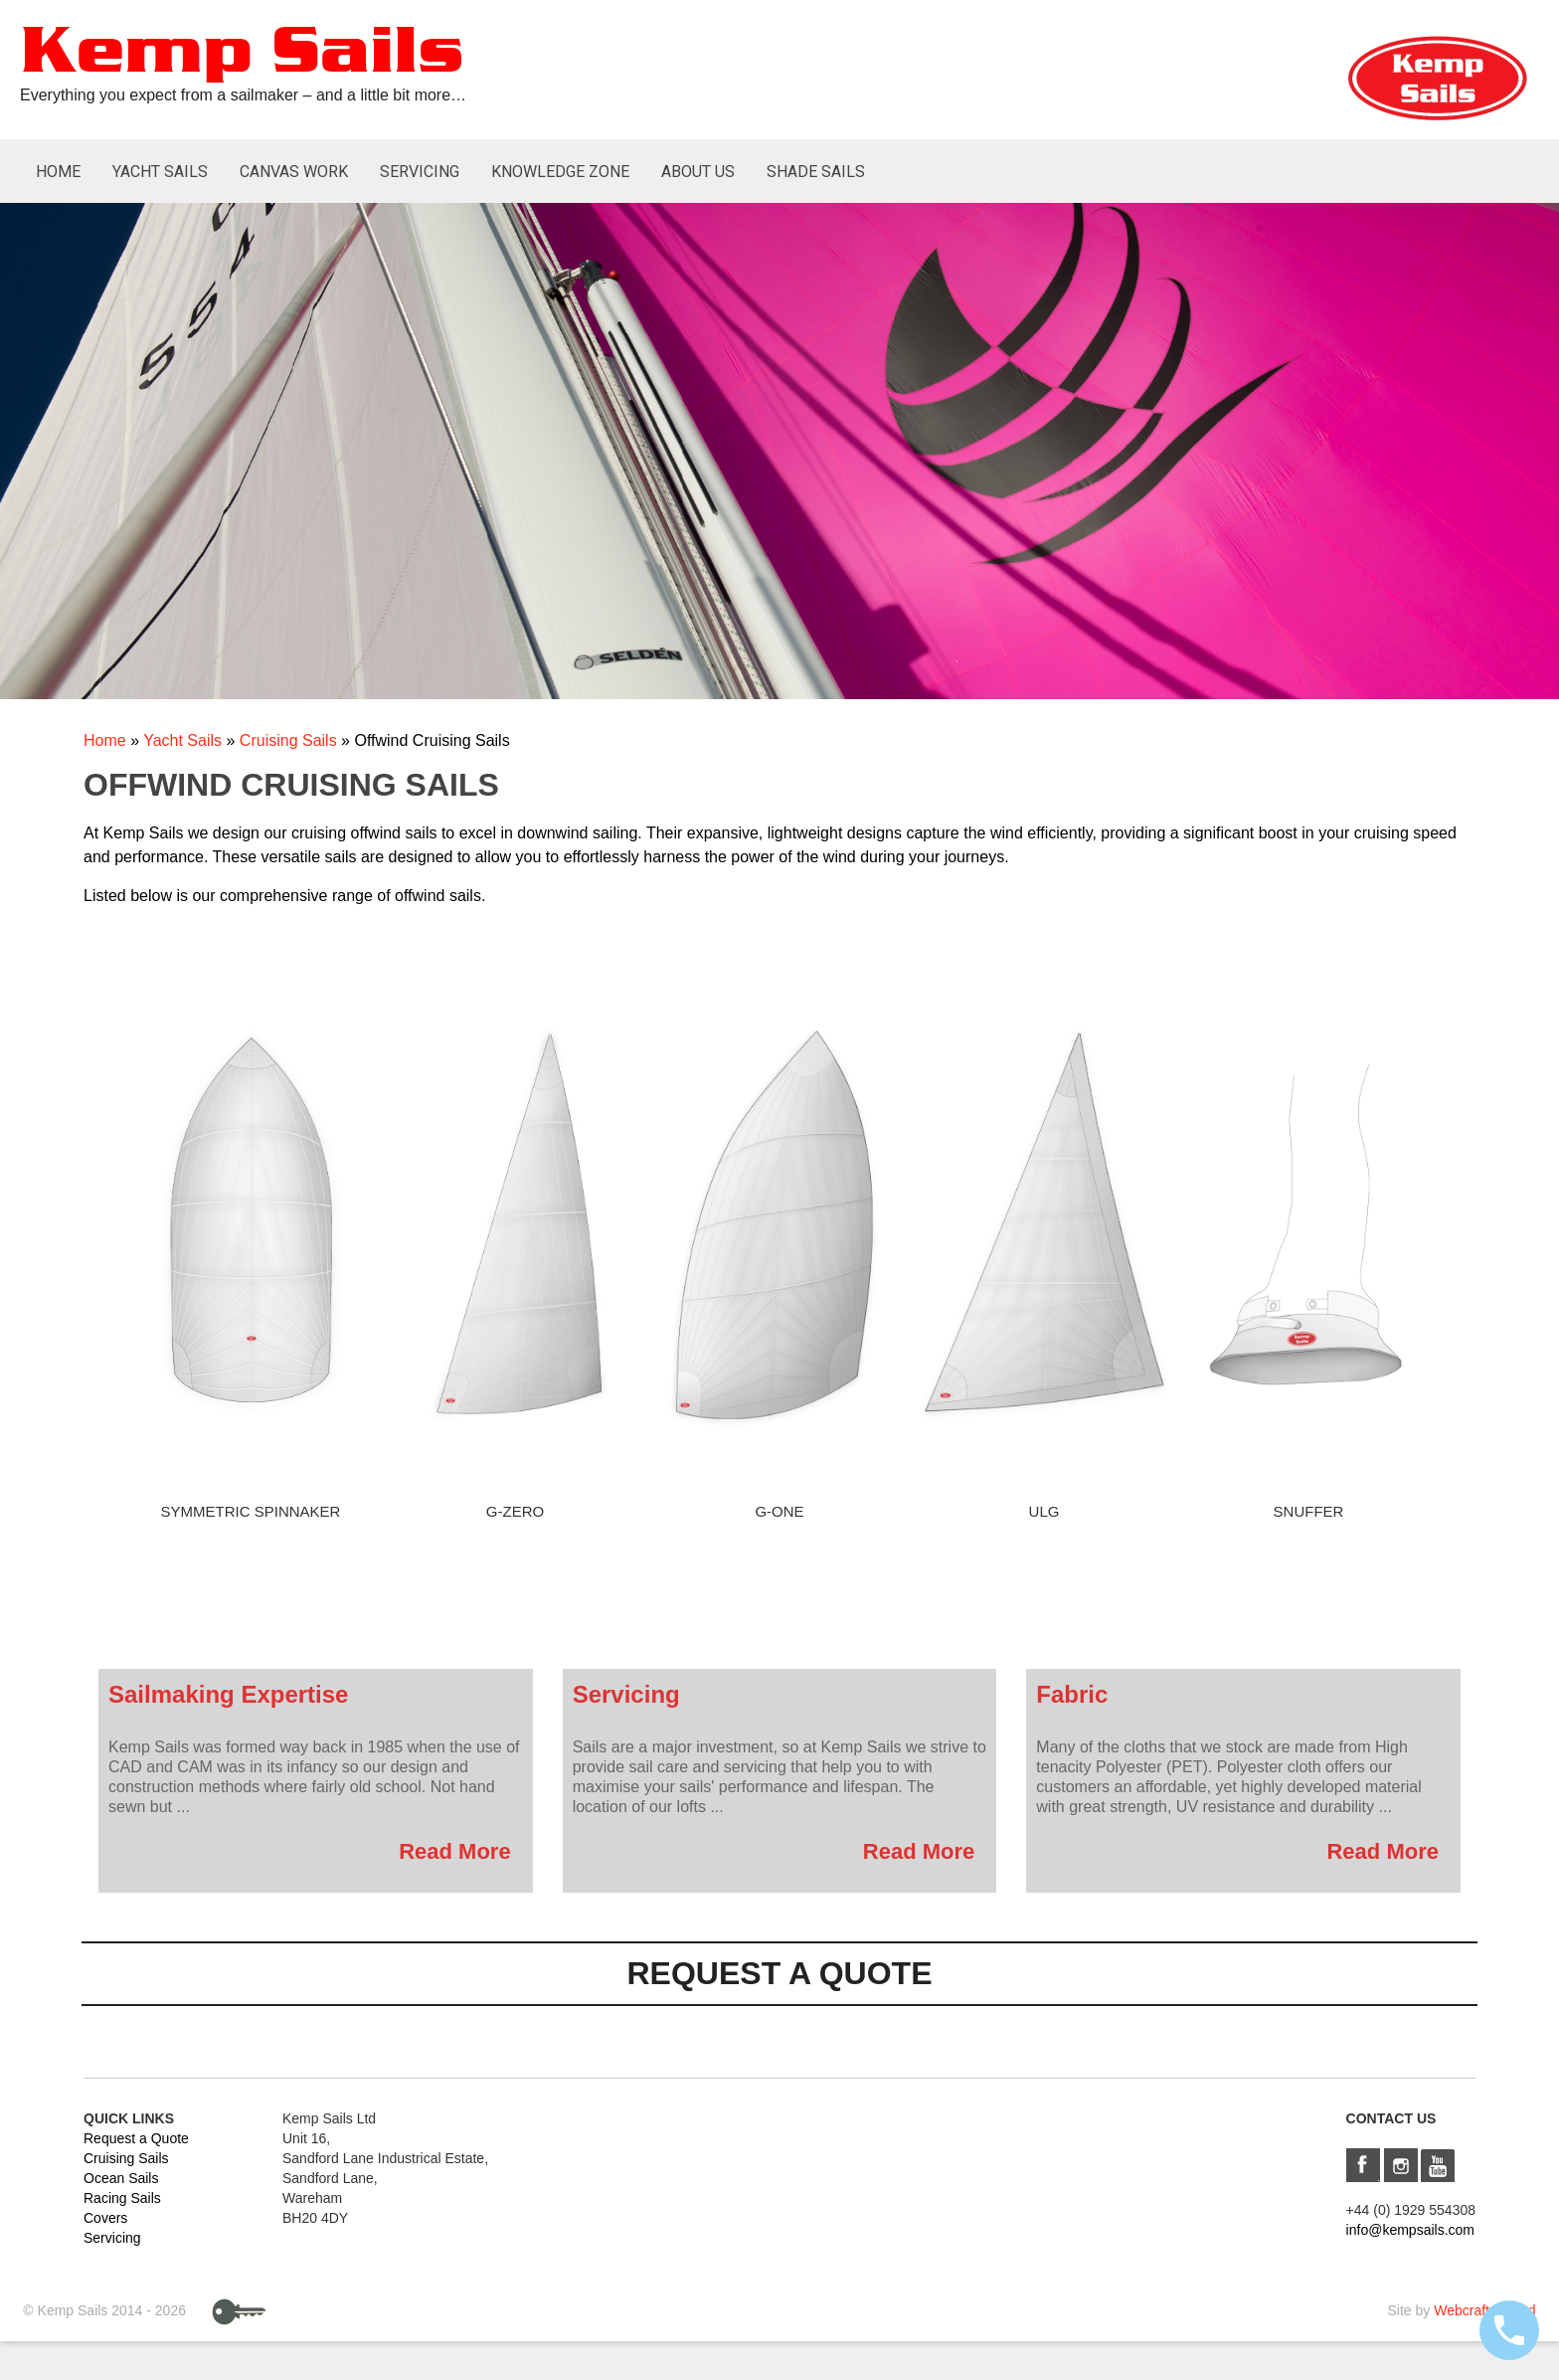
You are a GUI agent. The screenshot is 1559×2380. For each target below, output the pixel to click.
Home (58, 171)
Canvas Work (294, 171)
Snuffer (1309, 1511)
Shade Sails (816, 171)
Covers (105, 2218)
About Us (698, 171)
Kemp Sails (241, 53)
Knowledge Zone (560, 171)
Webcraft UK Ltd (1484, 2310)
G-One (779, 1511)
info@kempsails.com (1410, 2230)
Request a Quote (136, 2138)
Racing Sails (122, 2198)
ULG (1044, 1511)
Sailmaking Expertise (228, 1694)
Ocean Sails (121, 2178)
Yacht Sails (160, 171)
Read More (454, 1851)
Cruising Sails (288, 740)
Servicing (419, 171)
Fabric (1072, 1694)
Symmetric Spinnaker (251, 1511)
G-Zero (515, 1511)
